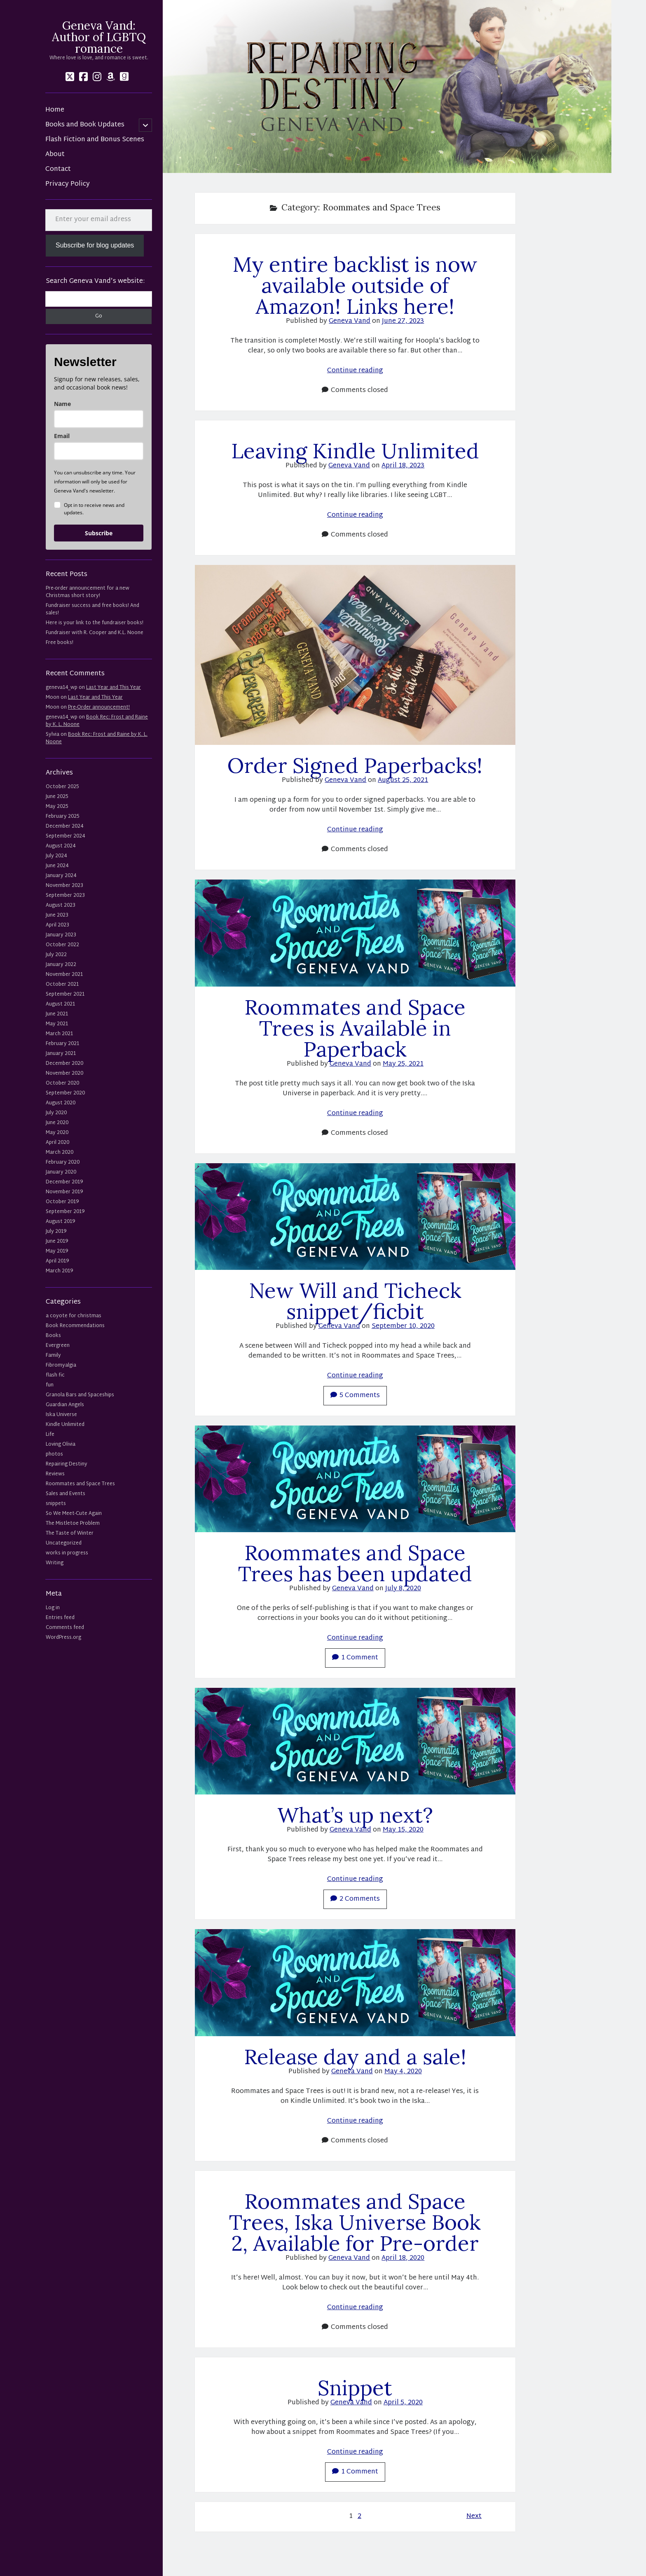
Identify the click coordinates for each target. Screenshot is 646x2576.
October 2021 (62, 984)
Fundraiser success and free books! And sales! (92, 609)
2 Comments (355, 1899)
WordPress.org (63, 1637)
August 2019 (60, 1221)
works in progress (67, 1553)
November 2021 (64, 974)
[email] (98, 451)
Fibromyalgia (61, 1365)
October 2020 (62, 1083)
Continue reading (355, 371)
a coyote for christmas (73, 1316)
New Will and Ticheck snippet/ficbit (355, 1301)
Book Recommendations (75, 1325)
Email (62, 436)
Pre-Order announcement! (99, 707)
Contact (58, 170)
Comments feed (65, 1627)
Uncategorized (64, 1543)
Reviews (55, 1474)
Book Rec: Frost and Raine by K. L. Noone (97, 721)
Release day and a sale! (355, 2056)
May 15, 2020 (403, 1830)
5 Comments (355, 1396)
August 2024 (60, 846)
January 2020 (61, 1172)
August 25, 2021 (403, 780)
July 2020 (56, 1113)
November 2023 (64, 885)
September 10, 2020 (403, 1326)
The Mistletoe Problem (73, 1523)
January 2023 (61, 935)
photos (54, 1454)
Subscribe (98, 533)
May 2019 (57, 1251)
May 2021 (57, 1024)
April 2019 (57, 1261)
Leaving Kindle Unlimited (355, 450)
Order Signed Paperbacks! (354, 765)
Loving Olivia (60, 1444)
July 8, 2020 (403, 1589)
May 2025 (57, 806)
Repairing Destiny (66, 1464)
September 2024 (65, 836)
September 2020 (65, 1093)
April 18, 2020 (403, 2258)
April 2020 (57, 1142)
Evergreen (58, 1345)
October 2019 (62, 1201)
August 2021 (60, 1004)
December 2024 (64, 826)
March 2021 (59, 1033)
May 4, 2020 (403, 2072)
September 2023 (65, 895)
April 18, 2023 (403, 466)
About (55, 155)
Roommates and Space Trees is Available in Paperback (355, 1028)
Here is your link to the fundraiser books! (94, 623)
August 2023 (60, 905)
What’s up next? (355, 1814)
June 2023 (57, 915)
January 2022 (61, 964)
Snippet (355, 2387)
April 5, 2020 (403, 2403)
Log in (53, 1607)
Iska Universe (61, 1414)
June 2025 (57, 796)
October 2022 (62, 945)
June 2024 (57, 865)
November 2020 (64, 1073)
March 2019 (59, 1271)
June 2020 (57, 1122)
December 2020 (64, 1063)
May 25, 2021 (403, 1064)
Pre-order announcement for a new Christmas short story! (87, 592)
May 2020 (57, 1132)
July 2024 (56, 856)
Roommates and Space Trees (80, 1484)
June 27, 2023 (403, 321)
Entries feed (60, 1617)
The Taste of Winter (70, 1533)
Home (54, 110)
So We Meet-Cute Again (74, 1513)
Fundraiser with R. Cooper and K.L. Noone (94, 632)
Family (53, 1355)
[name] (98, 419)
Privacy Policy (67, 184)
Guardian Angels (65, 1404)
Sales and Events (65, 1493)
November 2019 (64, 1192)
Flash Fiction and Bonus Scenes (94, 140)
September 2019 (65, 1211)
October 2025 (62, 786)
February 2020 (63, 1162)
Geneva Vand (349, 321)
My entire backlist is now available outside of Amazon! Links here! (355, 285)
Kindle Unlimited (65, 1424)
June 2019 (57, 1241)
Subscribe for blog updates (95, 245)
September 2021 (65, 994)
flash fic (55, 1375)
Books (53, 1335)
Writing (54, 1563)
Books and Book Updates (84, 125)
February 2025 (62, 816)
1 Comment (355, 1658)
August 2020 (60, 1103)
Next (474, 2517)
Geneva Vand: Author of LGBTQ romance (99, 37)
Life (50, 1434)
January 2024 (61, 875)
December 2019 (64, 1182)
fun (50, 1385)
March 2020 (59, 1152)
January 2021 (61, 1053)
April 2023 (57, 925)
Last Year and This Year (113, 687)
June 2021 (57, 1014)
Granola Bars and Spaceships (80, 1395)
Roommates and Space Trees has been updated (355, 1563)
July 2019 (56, 1231)
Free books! (59, 642)
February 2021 (62, 1043)
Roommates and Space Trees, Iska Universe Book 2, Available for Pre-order (355, 2222)
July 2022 (56, 954)
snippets (56, 1503)
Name (62, 404)
